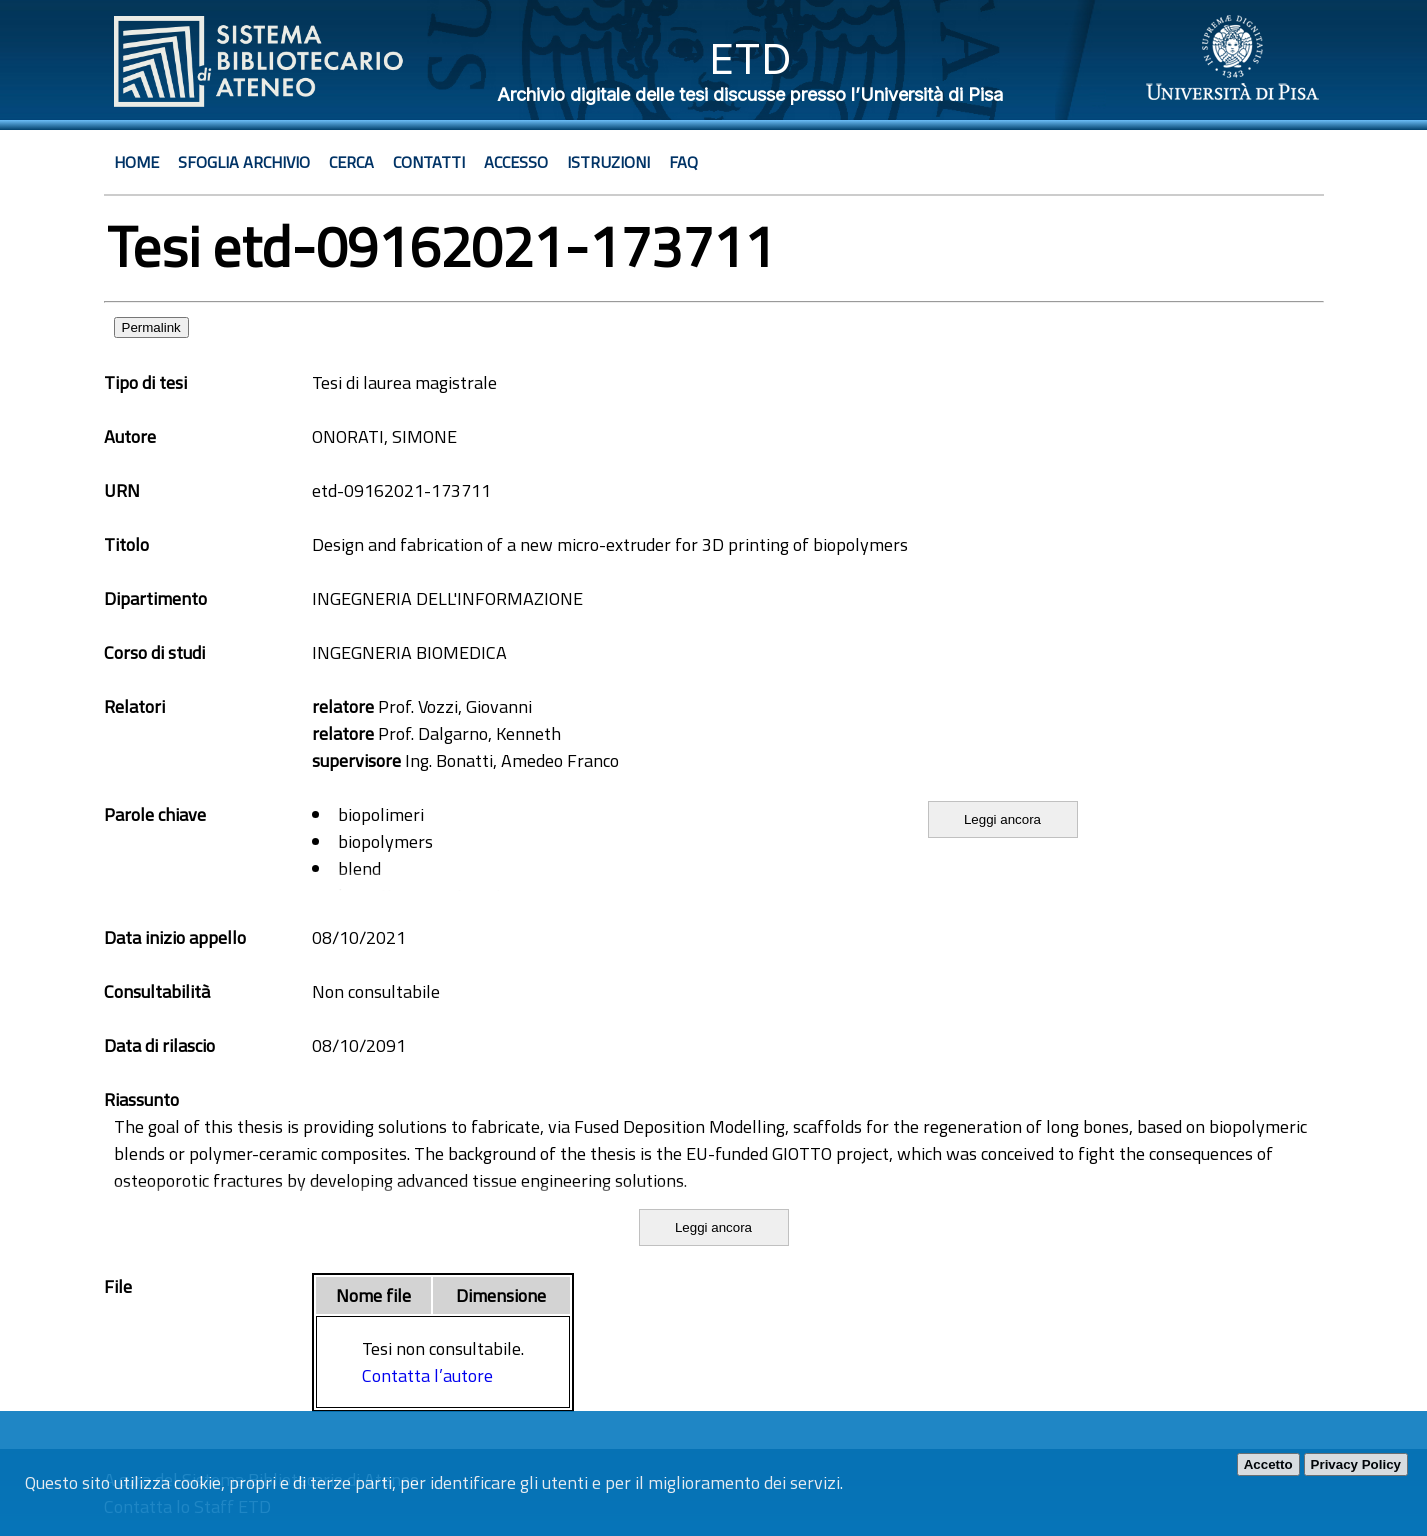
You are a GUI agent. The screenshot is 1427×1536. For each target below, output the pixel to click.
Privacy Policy (1356, 1464)
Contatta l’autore (427, 1375)
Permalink (151, 327)
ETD (750, 58)
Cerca (351, 162)
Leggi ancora (1002, 819)
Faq (683, 162)
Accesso (516, 162)
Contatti (429, 162)
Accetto (1268, 1464)
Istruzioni (608, 162)
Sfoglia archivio (244, 162)
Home (136, 162)
